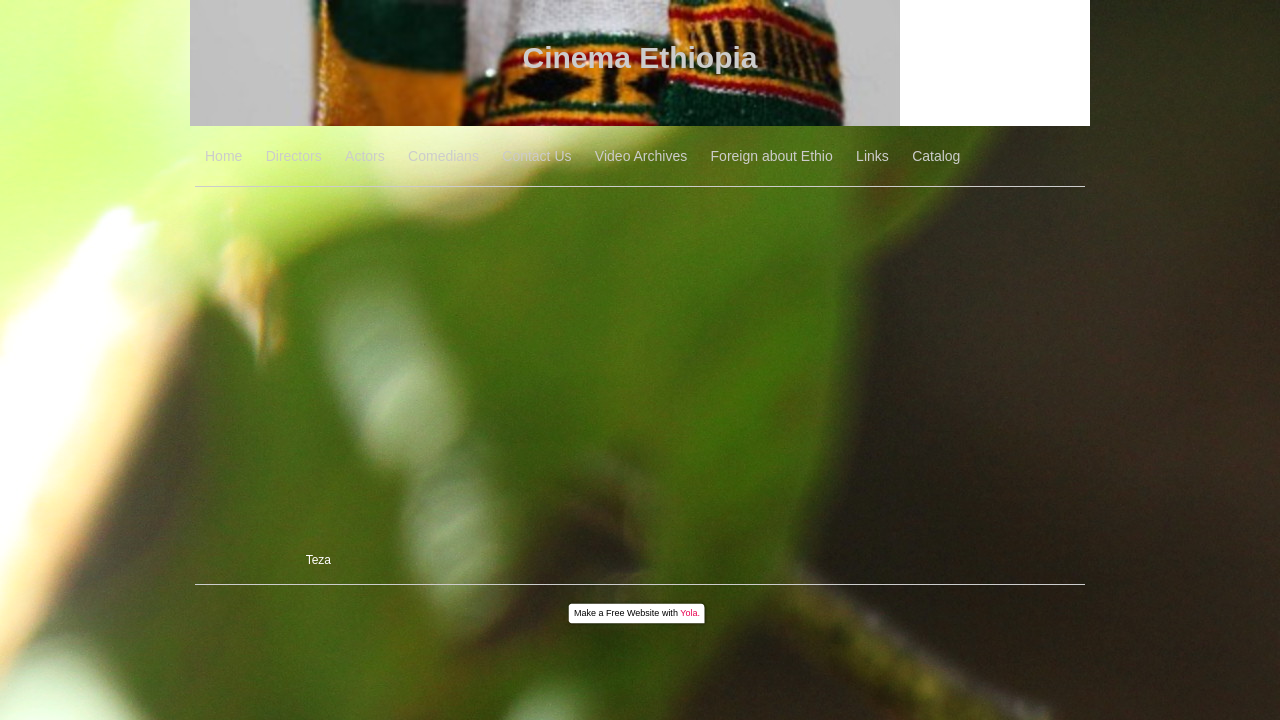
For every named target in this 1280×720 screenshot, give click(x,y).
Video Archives (641, 156)
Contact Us (536, 156)
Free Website (632, 613)
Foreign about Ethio (772, 156)
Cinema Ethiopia (639, 57)
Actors (365, 156)
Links (872, 156)
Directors (294, 156)
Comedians (443, 156)
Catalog (936, 156)
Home (223, 156)
